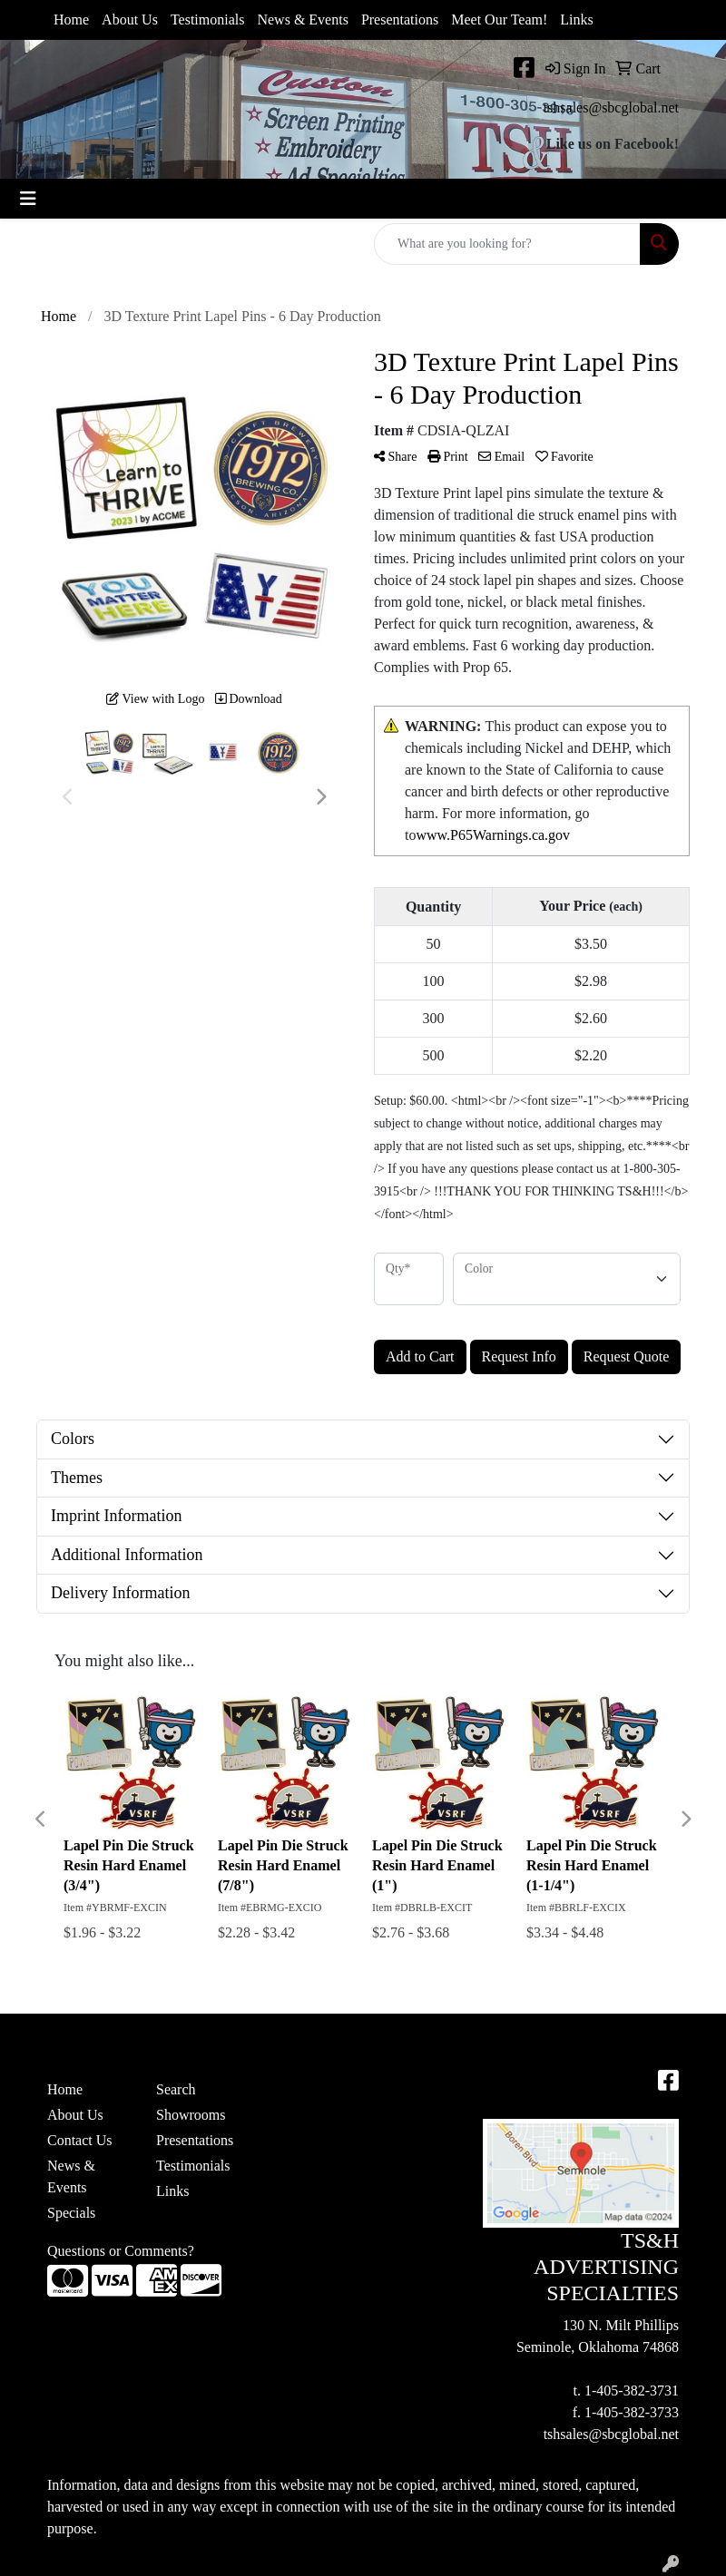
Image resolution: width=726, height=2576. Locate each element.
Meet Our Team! (499, 19)
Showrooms (190, 2114)
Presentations (399, 19)
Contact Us (80, 2140)
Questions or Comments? (120, 2251)
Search (176, 2089)
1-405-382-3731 (631, 2390)
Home (71, 19)
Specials (71, 2212)
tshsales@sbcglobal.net (611, 107)
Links (576, 19)
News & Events (302, 19)
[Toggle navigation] (28, 198)
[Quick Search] (507, 244)
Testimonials (208, 19)
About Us (130, 19)
